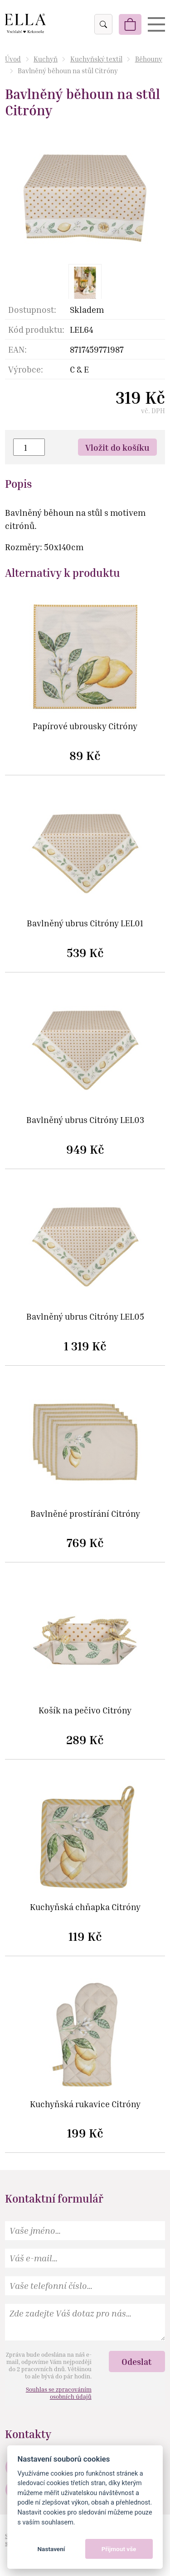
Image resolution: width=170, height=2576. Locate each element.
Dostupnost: (32, 309)
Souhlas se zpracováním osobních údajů (59, 2393)
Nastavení (51, 2548)
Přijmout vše (119, 2548)
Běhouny (148, 59)
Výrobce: (25, 369)
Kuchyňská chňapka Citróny (85, 1907)
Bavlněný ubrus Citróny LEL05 (85, 1316)
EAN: (17, 349)
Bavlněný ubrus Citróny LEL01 (85, 923)
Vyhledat (103, 24)
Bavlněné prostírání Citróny (85, 1514)
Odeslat (136, 2361)
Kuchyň (46, 59)
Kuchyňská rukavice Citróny (85, 2104)
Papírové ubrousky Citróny (85, 726)
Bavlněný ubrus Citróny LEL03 (85, 1120)
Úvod (13, 59)
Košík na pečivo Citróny (85, 1710)
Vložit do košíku (117, 447)
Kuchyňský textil (96, 59)
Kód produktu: (36, 329)
